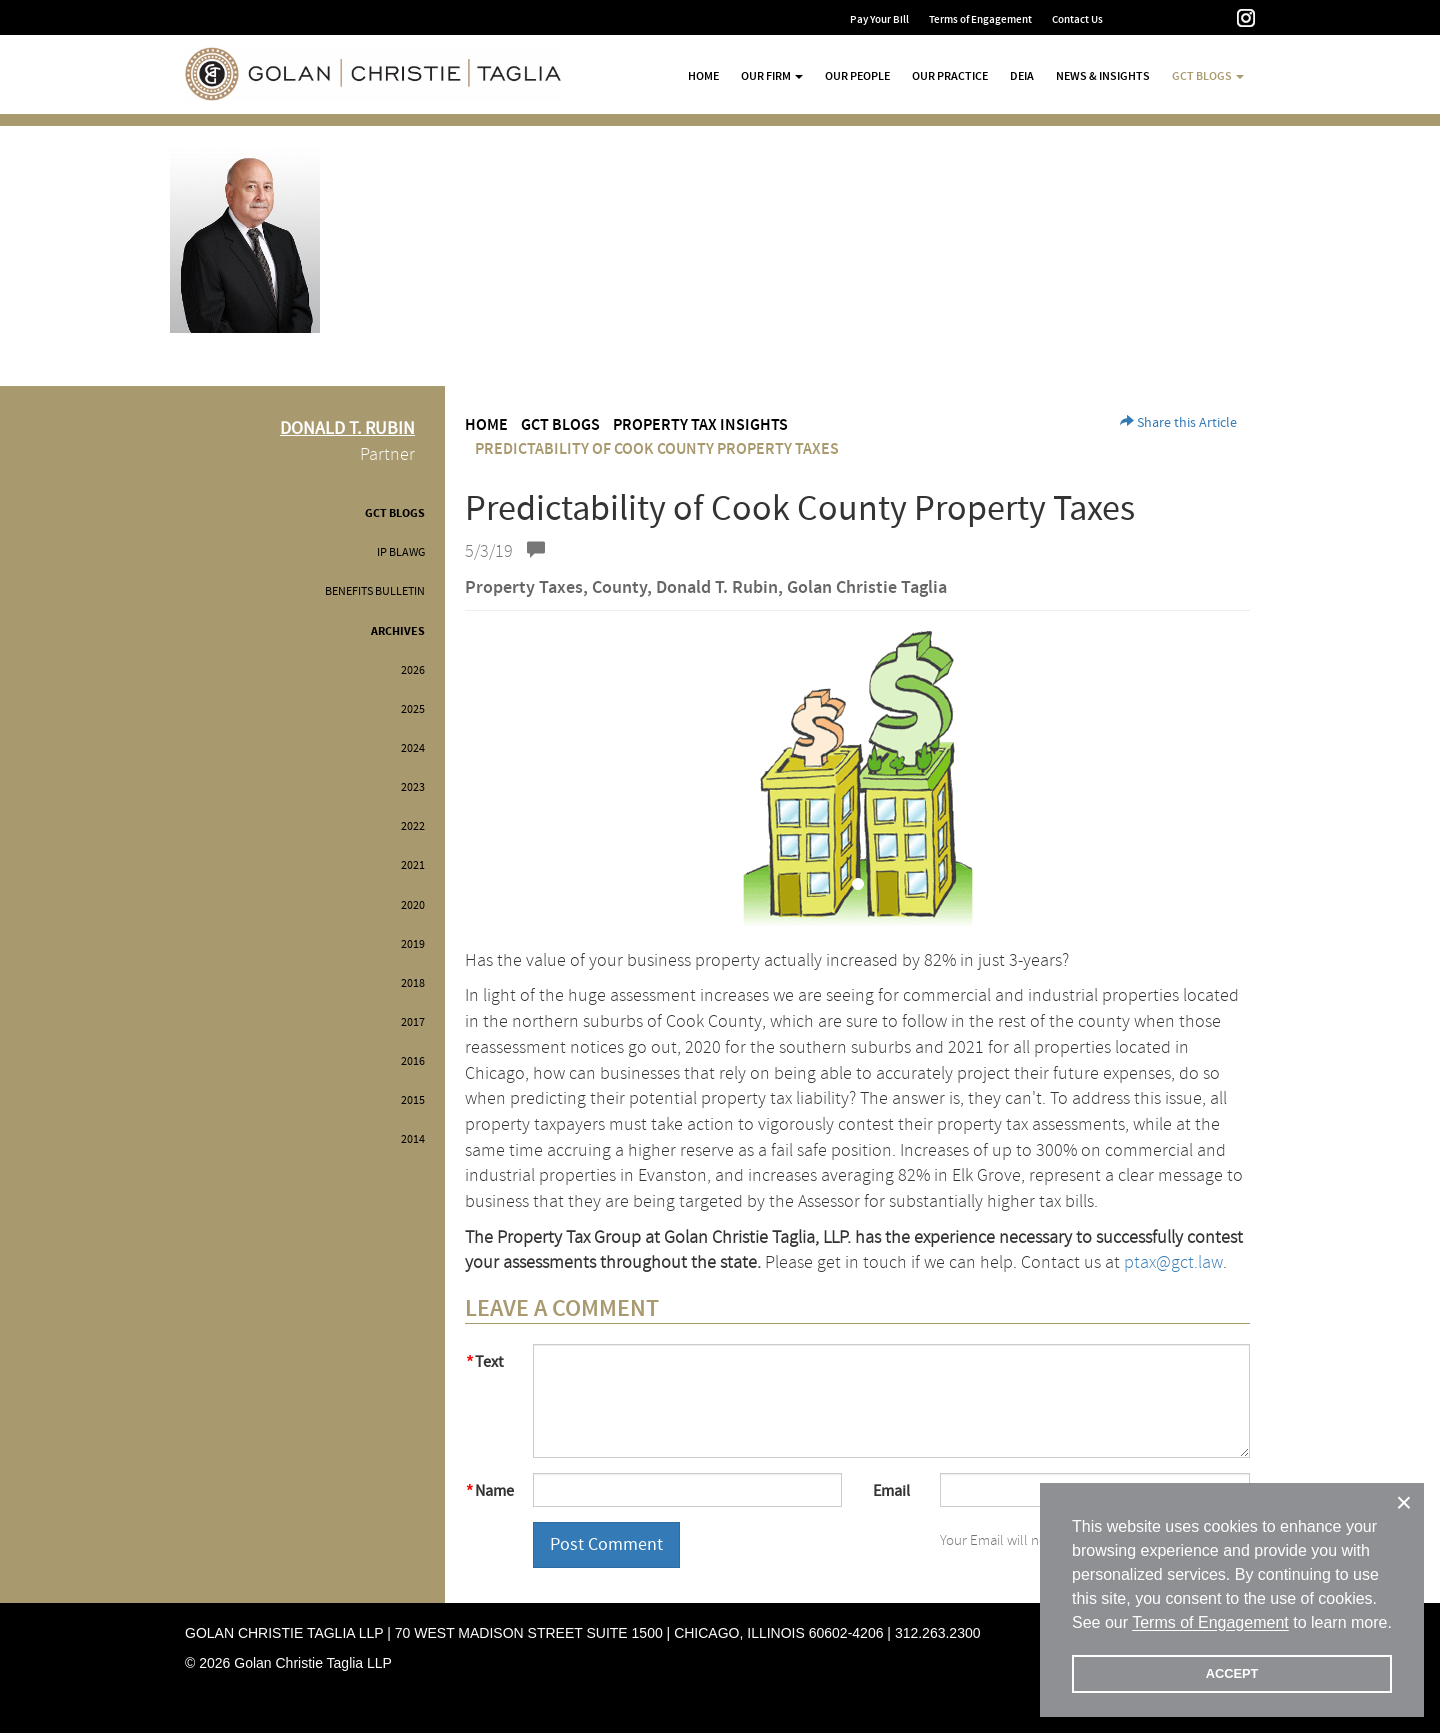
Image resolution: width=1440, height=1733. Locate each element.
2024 (413, 748)
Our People (857, 76)
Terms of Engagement (980, 19)
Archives (398, 631)
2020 (413, 905)
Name (494, 1491)
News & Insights (1103, 76)
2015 (413, 1100)
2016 (413, 1061)
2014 (413, 1139)
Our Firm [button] (772, 76)
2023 (413, 787)
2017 (413, 1022)
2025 (413, 709)
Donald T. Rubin (717, 588)
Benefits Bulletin (375, 591)
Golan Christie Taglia (867, 588)
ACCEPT (1232, 1673)
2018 (413, 983)
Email (891, 1491)
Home (703, 76)
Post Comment (606, 1544)
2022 (413, 826)
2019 (413, 944)
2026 (413, 670)
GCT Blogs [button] (1208, 76)
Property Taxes (524, 588)
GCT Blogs (395, 513)
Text (489, 1362)
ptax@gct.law (1173, 1262)
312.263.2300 (938, 1633)
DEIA (1022, 76)
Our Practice (950, 76)
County (619, 588)
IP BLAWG (401, 552)
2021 (413, 865)
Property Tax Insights (700, 425)
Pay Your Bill (879, 19)
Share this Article (1178, 423)
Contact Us (1077, 19)
